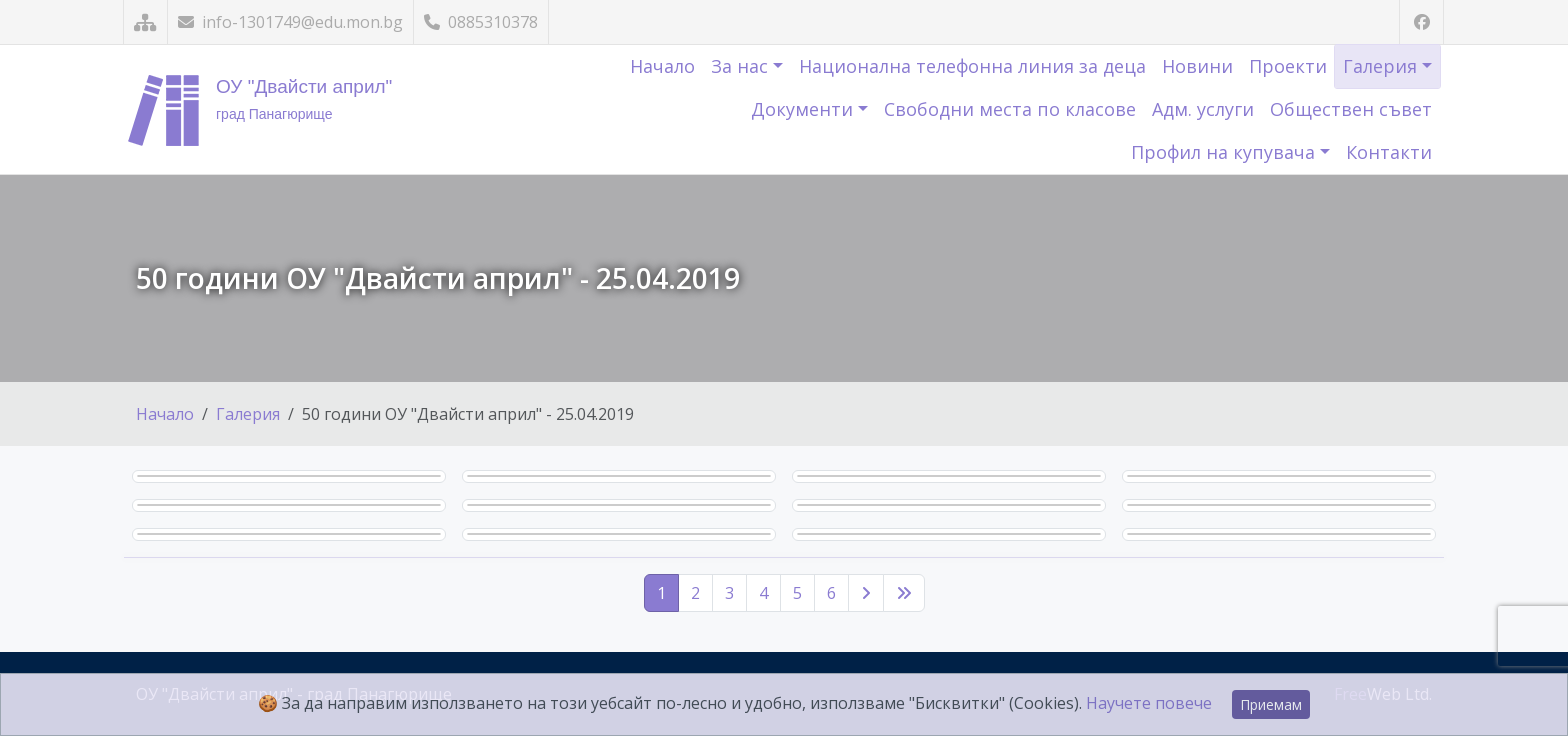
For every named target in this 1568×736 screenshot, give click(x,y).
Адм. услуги (1203, 109)
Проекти (1288, 66)
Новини (1197, 66)
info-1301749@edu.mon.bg (290, 22)
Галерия (1382, 66)
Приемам (1271, 704)
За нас (742, 66)
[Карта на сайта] (145, 22)
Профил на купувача (1225, 152)
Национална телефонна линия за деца (972, 66)
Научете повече (1149, 703)
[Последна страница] (904, 593)
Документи (804, 109)
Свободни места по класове (1010, 109)
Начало (662, 66)
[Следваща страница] (866, 593)
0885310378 (481, 22)
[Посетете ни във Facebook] (1421, 22)
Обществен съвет (1351, 109)
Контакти (1389, 152)
